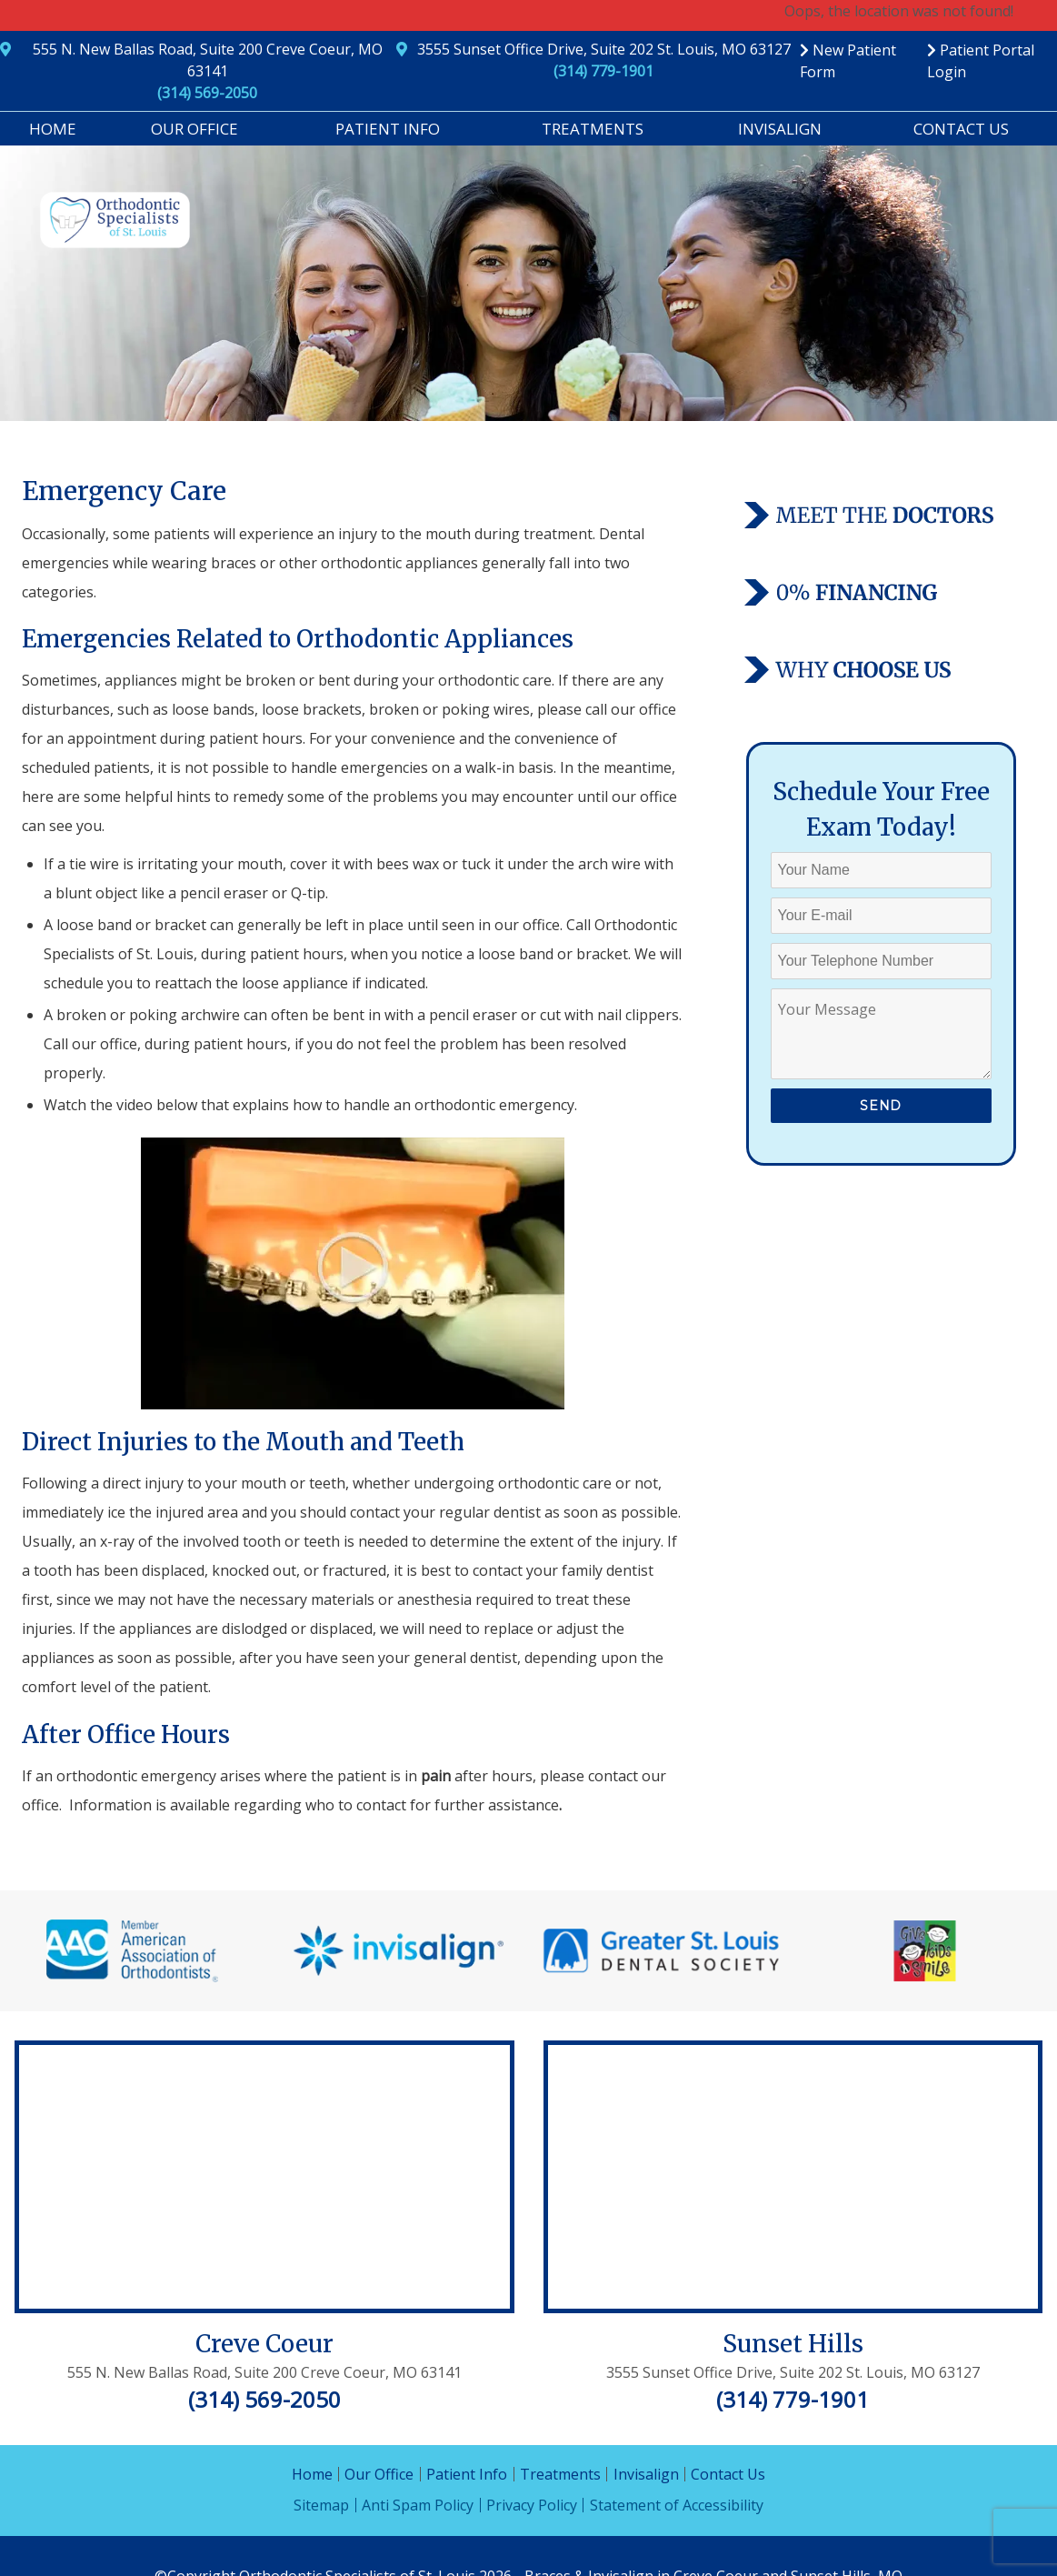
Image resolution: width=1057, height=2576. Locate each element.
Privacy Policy (531, 2505)
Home (52, 128)
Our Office (194, 128)
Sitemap (321, 2505)
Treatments (592, 128)
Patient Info (387, 128)
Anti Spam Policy (418, 2505)
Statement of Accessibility (676, 2505)
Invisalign (780, 128)
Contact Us (961, 128)
